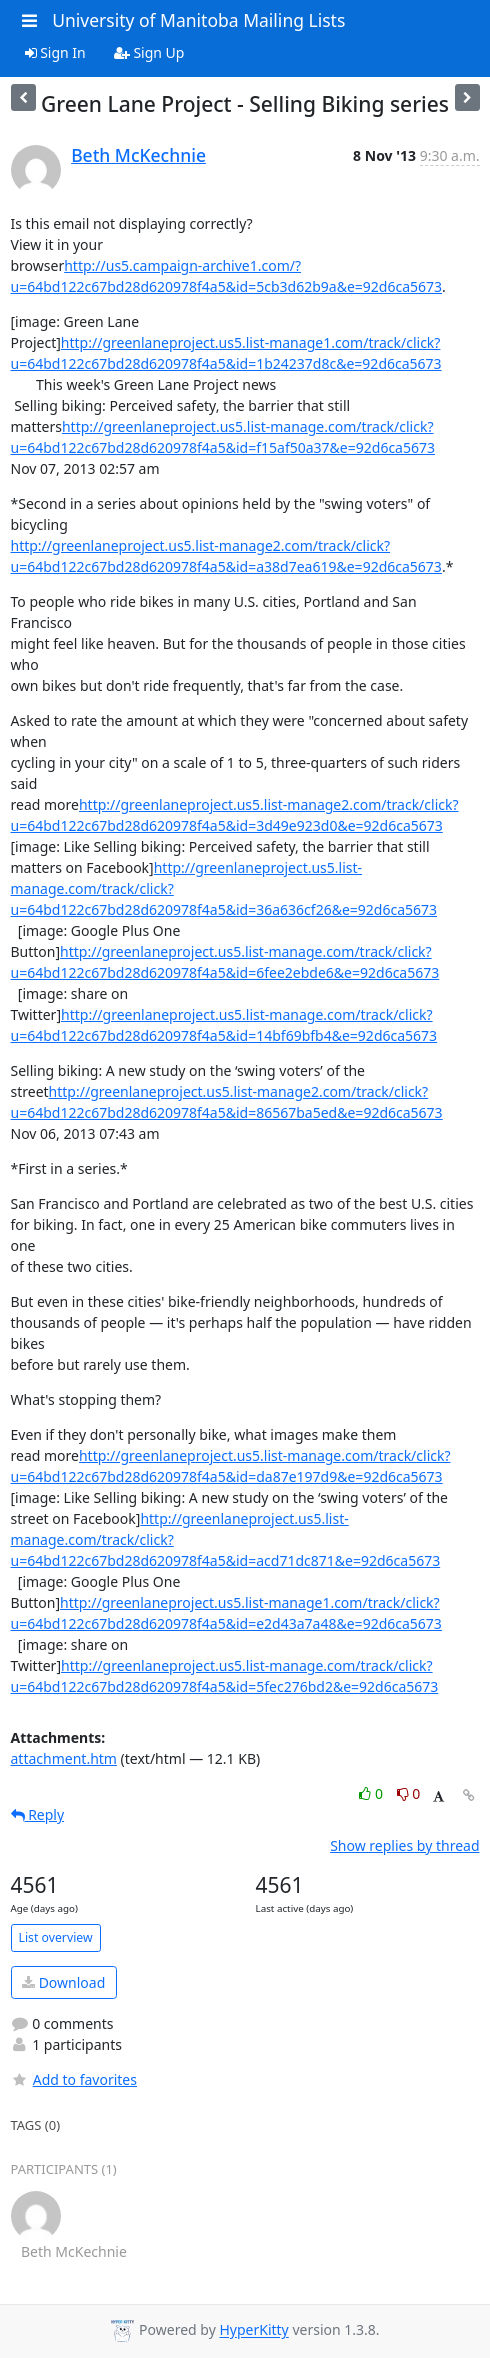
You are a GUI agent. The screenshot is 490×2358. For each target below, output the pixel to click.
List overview (56, 1937)
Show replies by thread (404, 1845)
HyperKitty (253, 2330)
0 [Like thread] (372, 1793)
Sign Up (149, 52)
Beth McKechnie (138, 155)
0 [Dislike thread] (409, 1793)
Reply (38, 1814)
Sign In (55, 52)
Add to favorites (74, 2079)
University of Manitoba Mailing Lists (198, 20)
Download (63, 1982)
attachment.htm (64, 1758)
